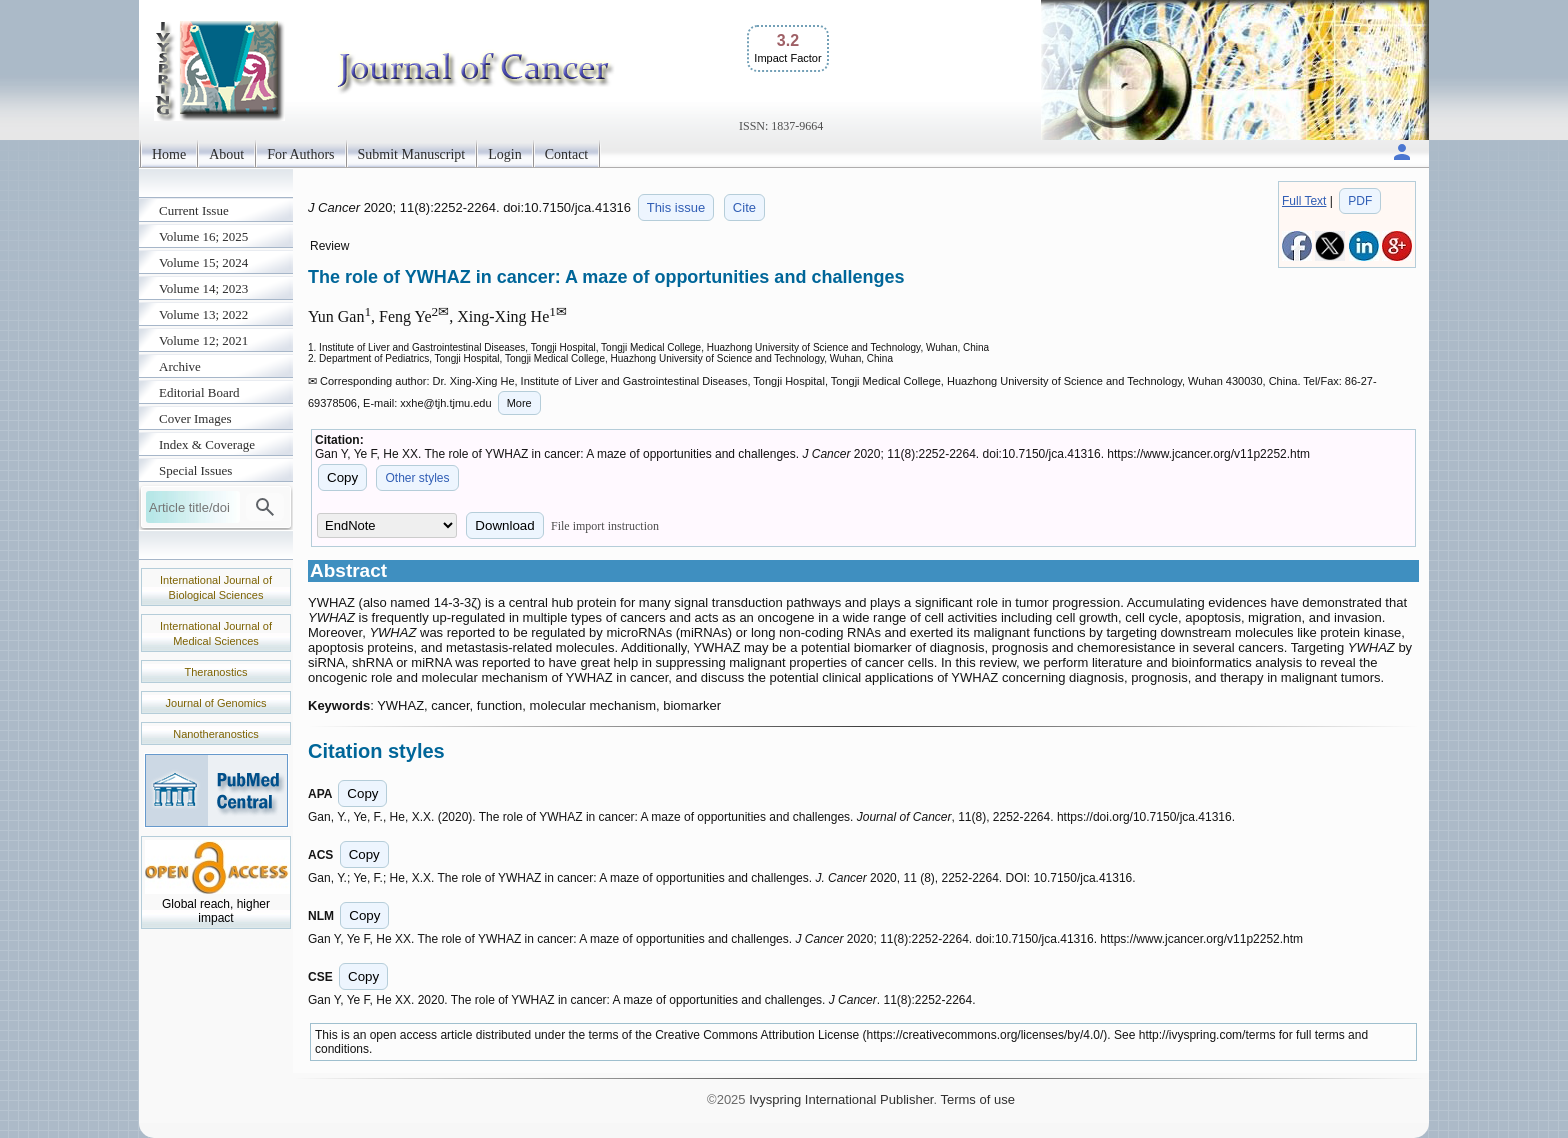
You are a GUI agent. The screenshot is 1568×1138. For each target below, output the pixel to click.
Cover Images (195, 418)
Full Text (1304, 201)
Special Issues (195, 470)
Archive (180, 366)
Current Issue (194, 210)
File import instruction (605, 526)
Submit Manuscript (412, 154)
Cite (744, 207)
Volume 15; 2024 (203, 262)
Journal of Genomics (216, 703)
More (519, 403)
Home (169, 154)
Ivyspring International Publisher (841, 1099)
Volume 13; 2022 (203, 314)
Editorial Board (199, 392)
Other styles (417, 478)
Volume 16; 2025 (203, 236)
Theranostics (216, 672)
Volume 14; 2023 (203, 288)
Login (504, 154)
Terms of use (977, 1099)
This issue (676, 207)
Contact (567, 154)
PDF (1360, 201)
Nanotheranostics (216, 734)
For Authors (300, 154)
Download (504, 525)
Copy (342, 477)
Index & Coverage (207, 444)
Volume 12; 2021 (203, 340)
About (226, 154)
